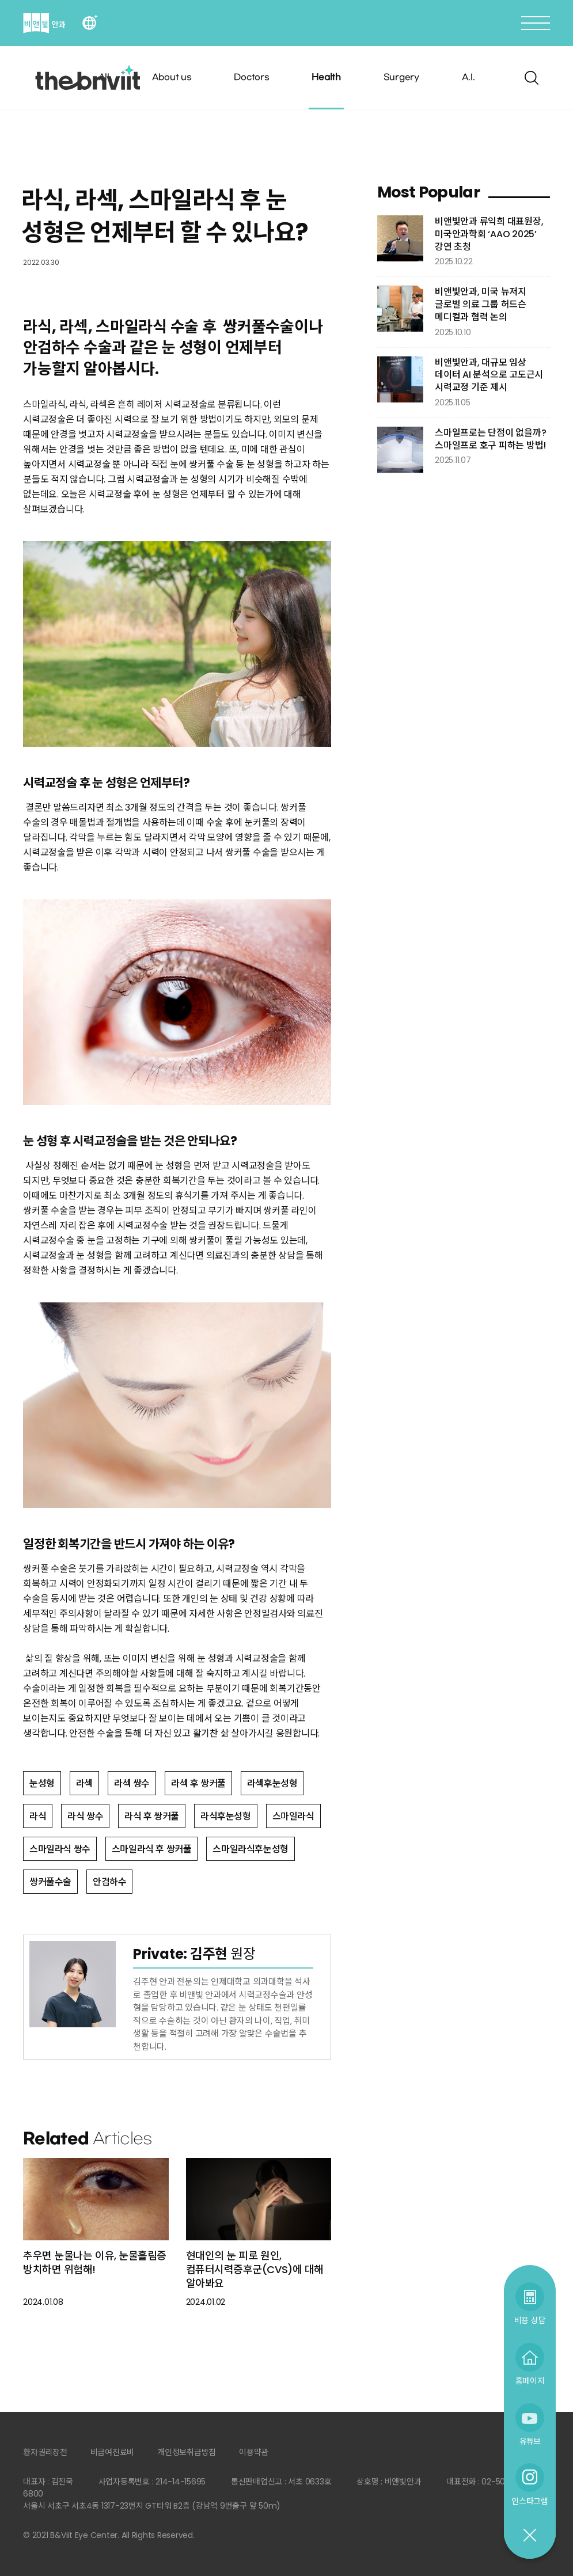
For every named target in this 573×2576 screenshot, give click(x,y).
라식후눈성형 (225, 1816)
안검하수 (109, 1882)
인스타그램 (529, 2500)
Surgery (401, 77)
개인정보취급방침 (186, 2452)
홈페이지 (530, 2380)
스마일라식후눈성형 (250, 1849)
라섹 (84, 1783)
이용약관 (253, 2452)
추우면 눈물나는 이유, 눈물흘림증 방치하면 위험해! (94, 2262)
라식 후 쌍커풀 (151, 1816)
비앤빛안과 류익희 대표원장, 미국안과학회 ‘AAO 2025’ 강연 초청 (489, 234)
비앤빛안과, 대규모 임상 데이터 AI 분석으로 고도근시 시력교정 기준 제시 (489, 375)
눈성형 (42, 1783)
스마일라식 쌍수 (59, 1849)
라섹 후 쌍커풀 (198, 1783)
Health (326, 77)
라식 (37, 1816)
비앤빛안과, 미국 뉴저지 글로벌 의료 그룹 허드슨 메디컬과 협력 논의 (480, 304)
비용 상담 (530, 2320)
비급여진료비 (112, 2452)
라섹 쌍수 (132, 1783)
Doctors (251, 77)
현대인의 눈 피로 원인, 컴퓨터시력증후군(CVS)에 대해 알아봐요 (255, 2269)
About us (172, 77)
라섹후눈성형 (272, 1783)
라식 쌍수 (85, 1816)
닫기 (529, 2536)
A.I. (468, 77)
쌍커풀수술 (50, 1882)
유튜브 (529, 2441)
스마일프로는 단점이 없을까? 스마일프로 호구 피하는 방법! (490, 439)
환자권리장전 (45, 2452)
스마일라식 (293, 1816)
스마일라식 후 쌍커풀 (152, 1849)
